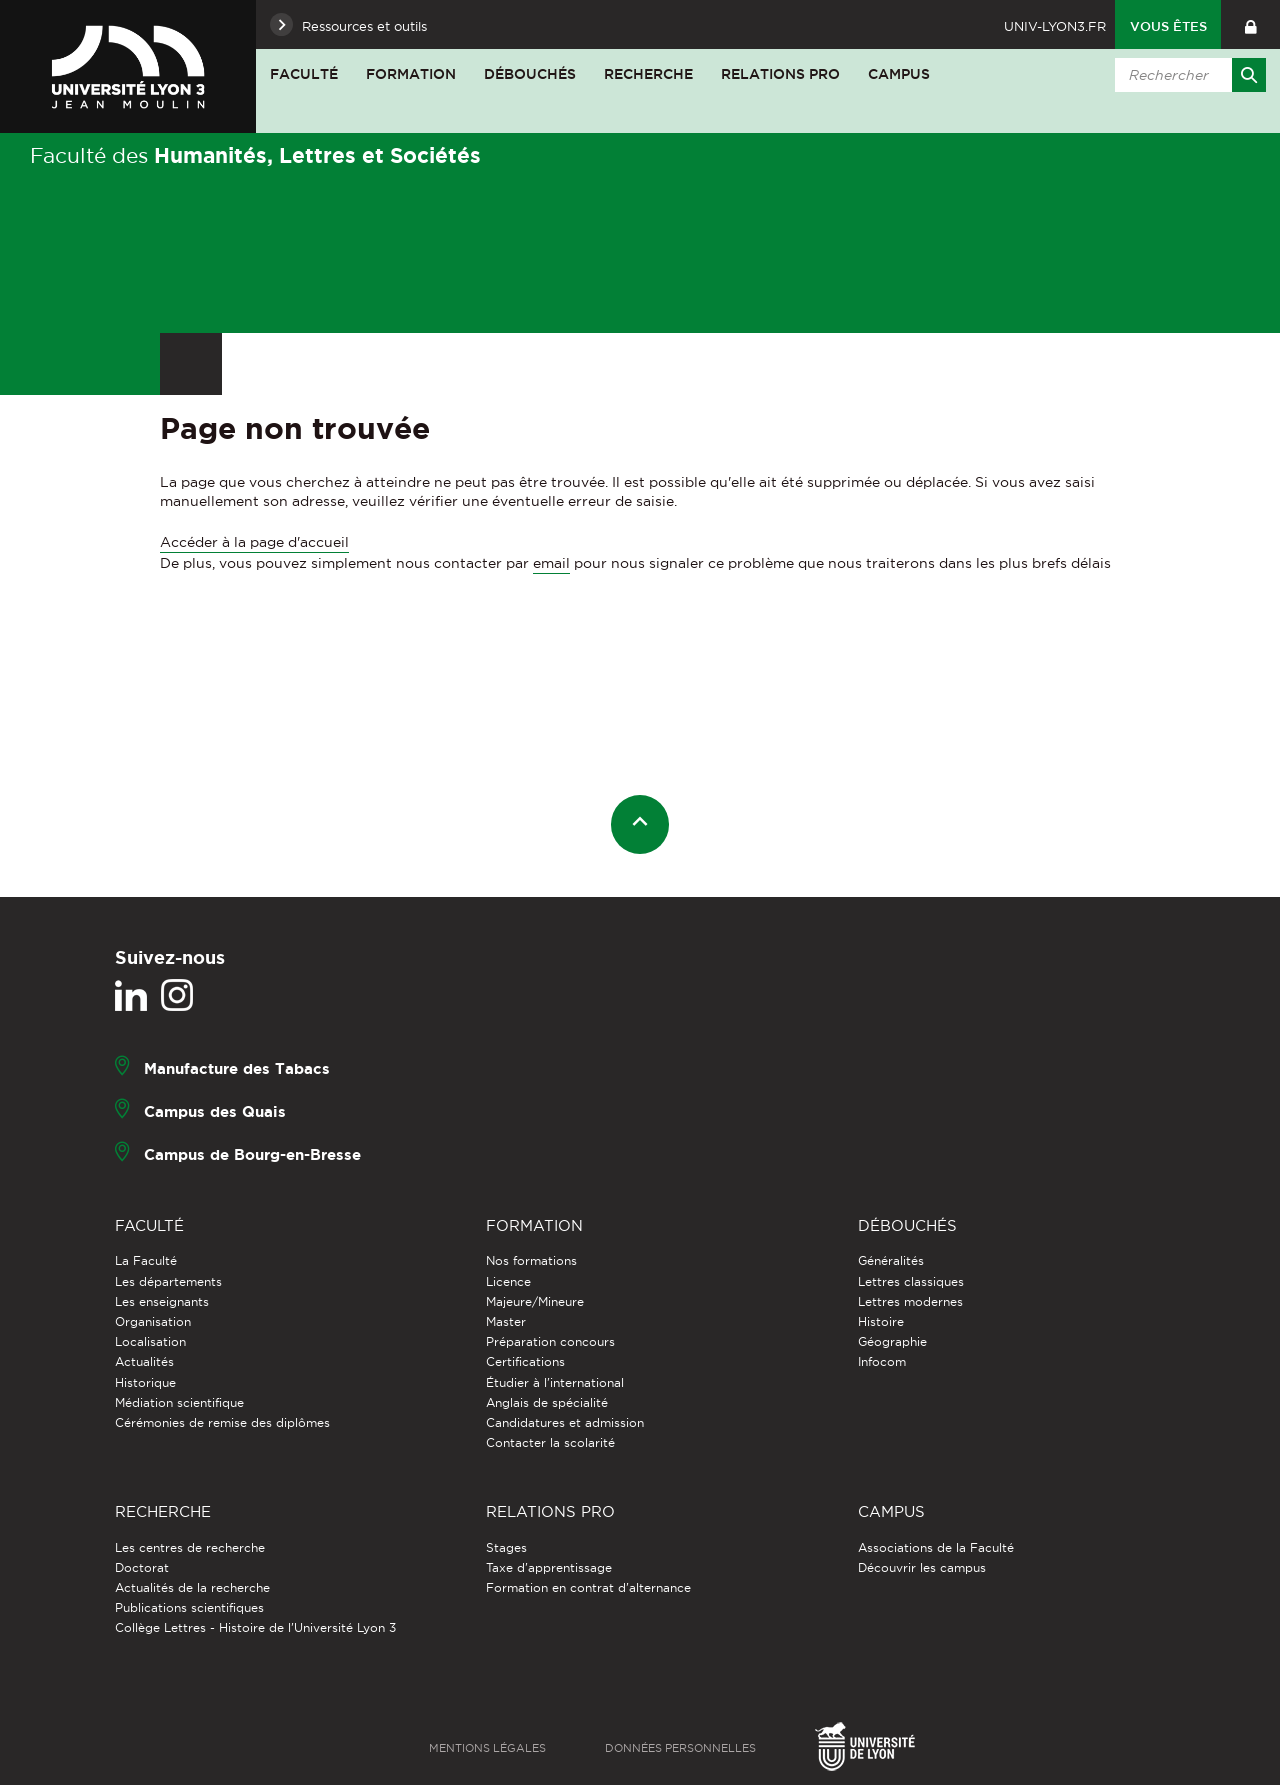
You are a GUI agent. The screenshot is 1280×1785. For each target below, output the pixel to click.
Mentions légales (487, 1748)
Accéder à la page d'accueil (254, 542)
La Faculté (146, 1260)
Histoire (881, 1321)
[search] (1187, 75)
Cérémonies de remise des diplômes (222, 1422)
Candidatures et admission (565, 1422)
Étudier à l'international (555, 1382)
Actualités (144, 1361)
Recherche (648, 74)
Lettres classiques (911, 1281)
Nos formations (531, 1260)
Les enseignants (162, 1301)
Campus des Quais (215, 1111)
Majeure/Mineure (535, 1301)
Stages (506, 1547)
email (551, 563)
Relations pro (780, 74)
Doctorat (142, 1567)
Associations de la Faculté (936, 1547)
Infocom (882, 1361)
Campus (899, 74)
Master (506, 1321)
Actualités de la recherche (192, 1587)
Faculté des (255, 155)
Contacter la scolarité (550, 1442)
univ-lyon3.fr (1055, 26)
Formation (411, 74)
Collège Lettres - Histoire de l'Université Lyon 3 (255, 1627)
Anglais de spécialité (547, 1402)
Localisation (150, 1341)
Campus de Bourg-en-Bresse (252, 1154)
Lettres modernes (910, 1301)
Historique (145, 1382)
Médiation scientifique (179, 1402)
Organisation (153, 1321)
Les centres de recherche (190, 1547)
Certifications (525, 1361)
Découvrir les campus (922, 1567)
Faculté (304, 74)
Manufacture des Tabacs (237, 1068)
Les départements (168, 1281)
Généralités (891, 1260)
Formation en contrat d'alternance (588, 1587)
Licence (508, 1281)
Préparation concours (550, 1341)
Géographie (892, 1341)
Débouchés (530, 74)
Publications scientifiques (189, 1607)
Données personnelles (680, 1748)
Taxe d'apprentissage (549, 1567)
